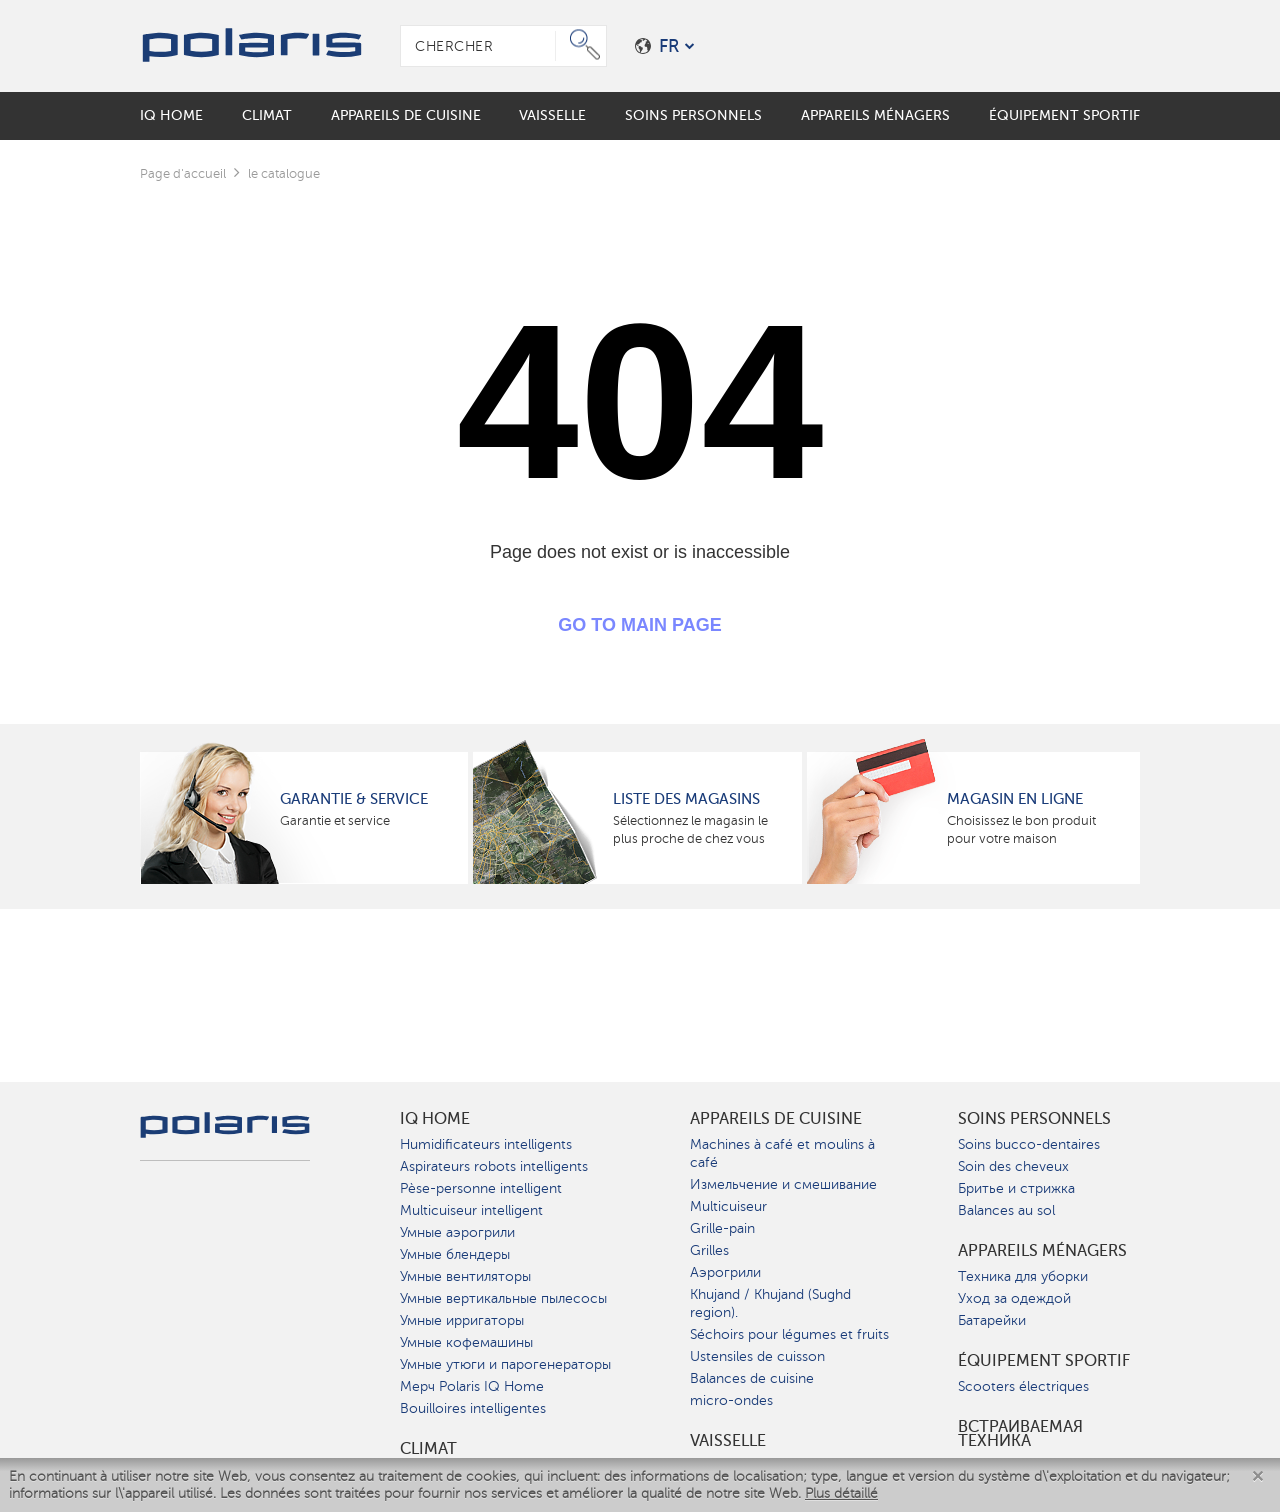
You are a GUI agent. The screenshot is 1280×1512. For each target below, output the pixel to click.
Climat (428, 1449)
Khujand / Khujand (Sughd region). (770, 1303)
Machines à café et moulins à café (782, 1153)
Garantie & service (354, 799)
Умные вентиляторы (465, 1276)
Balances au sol (1006, 1210)
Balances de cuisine (752, 1378)
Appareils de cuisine (776, 1119)
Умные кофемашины (466, 1342)
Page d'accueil (183, 173)
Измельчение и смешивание (783, 1184)
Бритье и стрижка (1016, 1188)
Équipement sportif (1044, 1361)
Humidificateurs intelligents (486, 1144)
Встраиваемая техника (1020, 1434)
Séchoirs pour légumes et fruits (789, 1334)
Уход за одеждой (1014, 1298)
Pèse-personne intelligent (481, 1188)
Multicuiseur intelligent (471, 1210)
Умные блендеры (455, 1254)
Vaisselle (728, 1441)
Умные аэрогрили (457, 1232)
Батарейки (992, 1320)
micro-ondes (731, 1400)
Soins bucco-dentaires (1029, 1144)
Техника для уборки (1023, 1276)
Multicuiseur (728, 1206)
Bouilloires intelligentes (473, 1408)
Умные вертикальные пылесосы (503, 1298)
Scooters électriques (1023, 1386)
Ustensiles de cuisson (757, 1356)
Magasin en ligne (1015, 799)
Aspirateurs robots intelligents (494, 1166)
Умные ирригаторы (462, 1320)
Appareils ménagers (1042, 1251)
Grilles (709, 1250)
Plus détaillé (841, 1493)
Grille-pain (722, 1228)
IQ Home (435, 1119)
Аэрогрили (725, 1272)
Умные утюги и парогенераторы (505, 1364)
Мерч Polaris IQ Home (472, 1386)
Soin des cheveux (1013, 1166)
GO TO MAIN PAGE (639, 625)
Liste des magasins (686, 799)
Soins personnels (1034, 1119)
